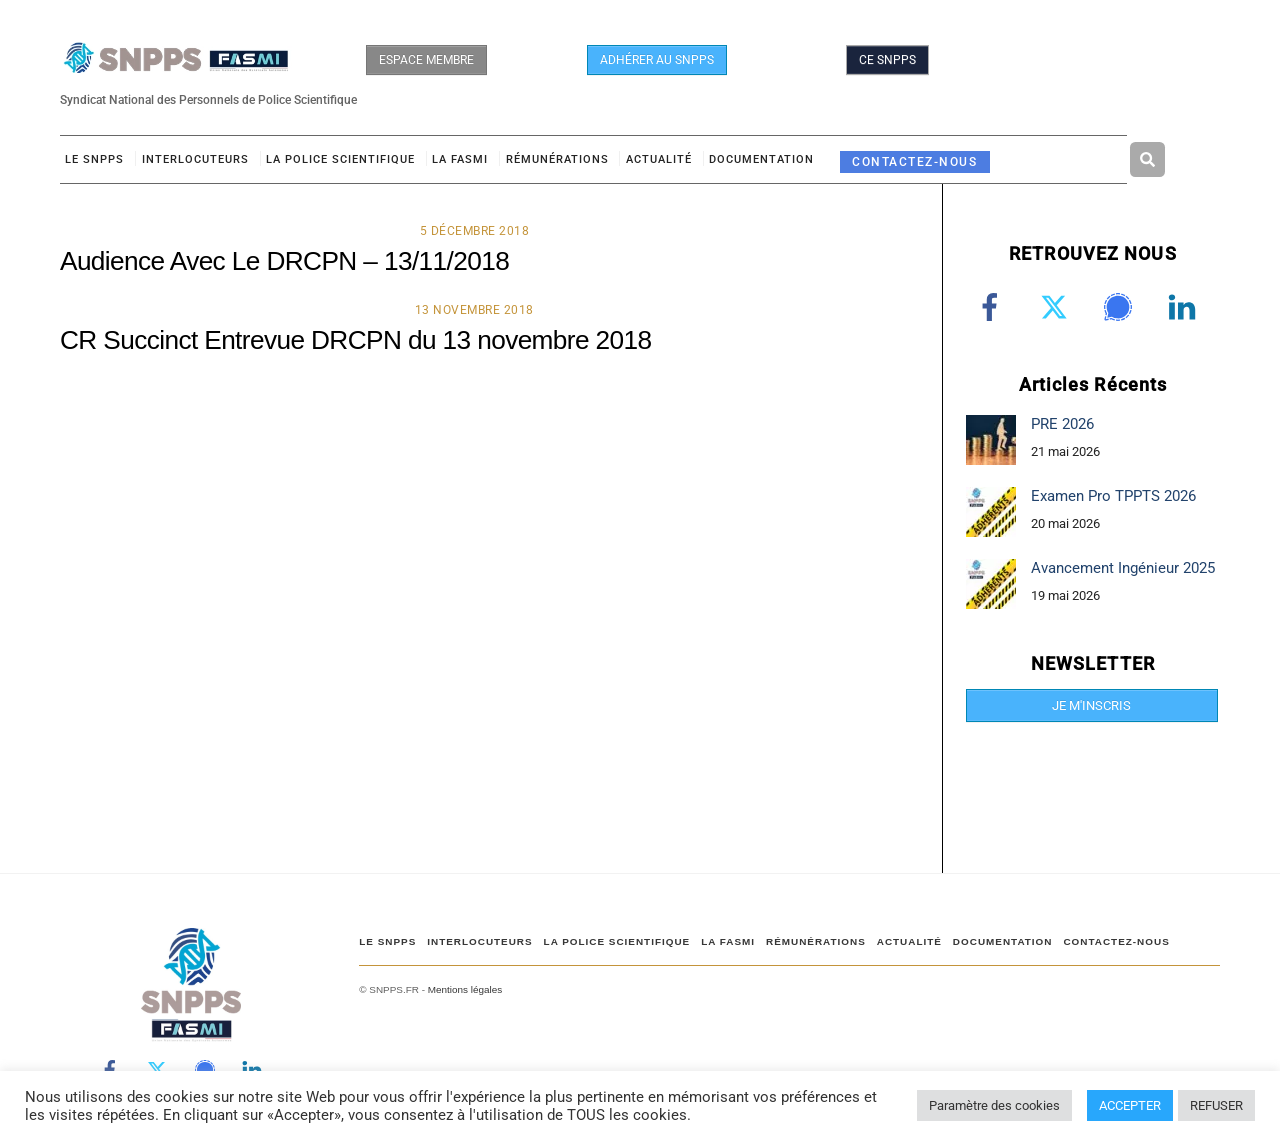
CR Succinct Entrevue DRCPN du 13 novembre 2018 (356, 340)
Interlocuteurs (195, 159)
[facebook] (993, 307)
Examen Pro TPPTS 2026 (1113, 496)
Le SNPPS (94, 159)
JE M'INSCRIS (1091, 705)
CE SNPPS (887, 60)
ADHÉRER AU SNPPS (657, 60)
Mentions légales (465, 989)
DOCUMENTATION (761, 159)
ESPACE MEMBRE (426, 60)
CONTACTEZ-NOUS (914, 161)
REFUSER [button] (1216, 1105)
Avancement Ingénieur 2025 (1123, 568)
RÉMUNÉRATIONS (557, 159)
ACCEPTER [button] (1130, 1105)
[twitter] (1057, 307)
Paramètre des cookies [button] (994, 1105)
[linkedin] (1185, 307)
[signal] (1121, 307)
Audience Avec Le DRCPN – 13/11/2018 (284, 261)
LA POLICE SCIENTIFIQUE (340, 159)
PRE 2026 (1062, 424)
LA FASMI (460, 159)
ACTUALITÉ (659, 159)
